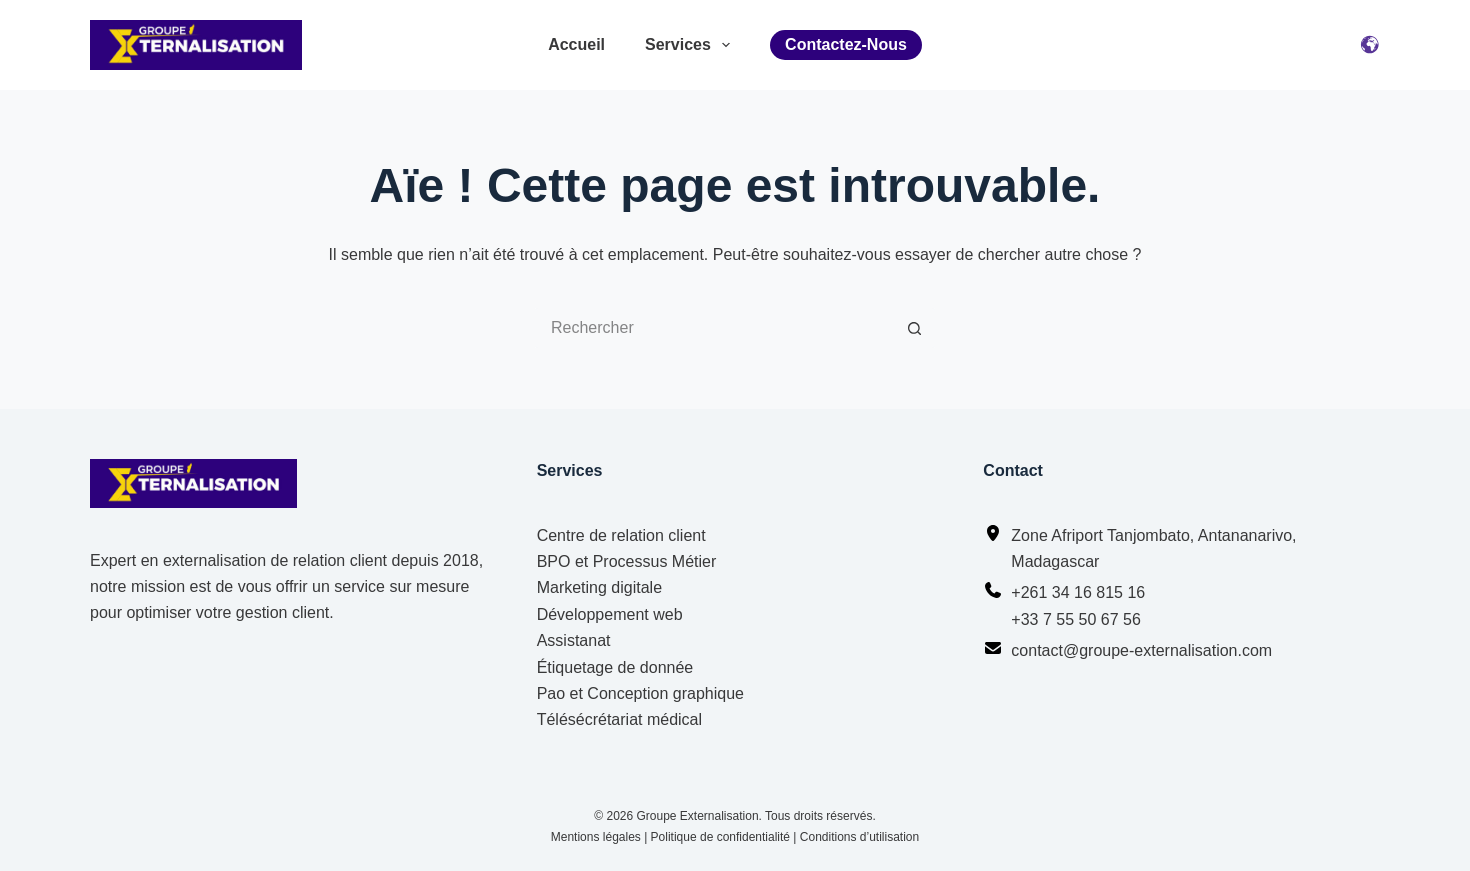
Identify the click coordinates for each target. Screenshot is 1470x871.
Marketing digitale (599, 587)
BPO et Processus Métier (627, 561)
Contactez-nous (846, 44)
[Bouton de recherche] (915, 328)
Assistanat (574, 640)
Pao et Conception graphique (640, 693)
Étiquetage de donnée (615, 667)
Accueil (576, 44)
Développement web (610, 614)
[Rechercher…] (715, 328)
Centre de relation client (621, 535)
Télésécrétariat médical (619, 719)
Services (687, 45)
